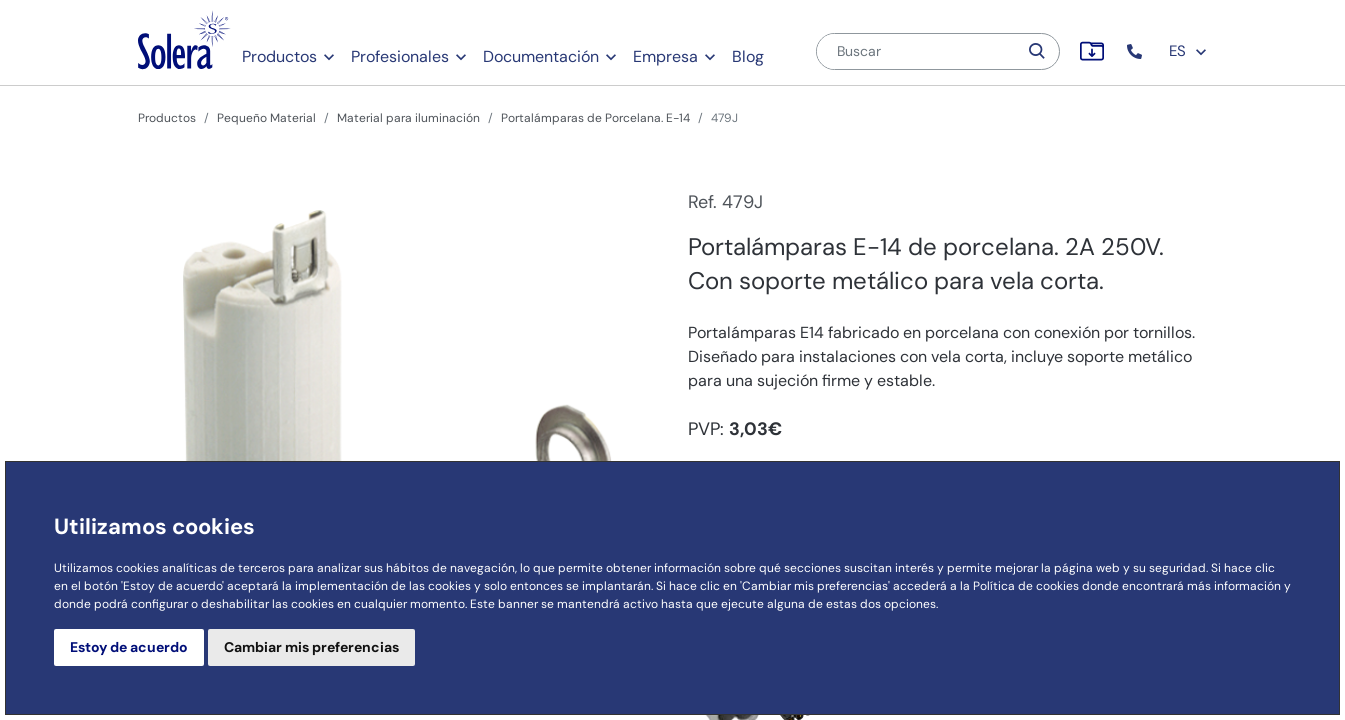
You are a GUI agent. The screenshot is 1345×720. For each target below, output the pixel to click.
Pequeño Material (266, 118)
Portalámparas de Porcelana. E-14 (595, 118)
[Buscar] (917, 51)
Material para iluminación (408, 118)
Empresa (665, 56)
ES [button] (1188, 51)
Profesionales (400, 56)
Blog (748, 56)
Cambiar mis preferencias (311, 647)
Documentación (541, 56)
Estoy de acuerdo (129, 647)
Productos (279, 56)
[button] (1136, 51)
